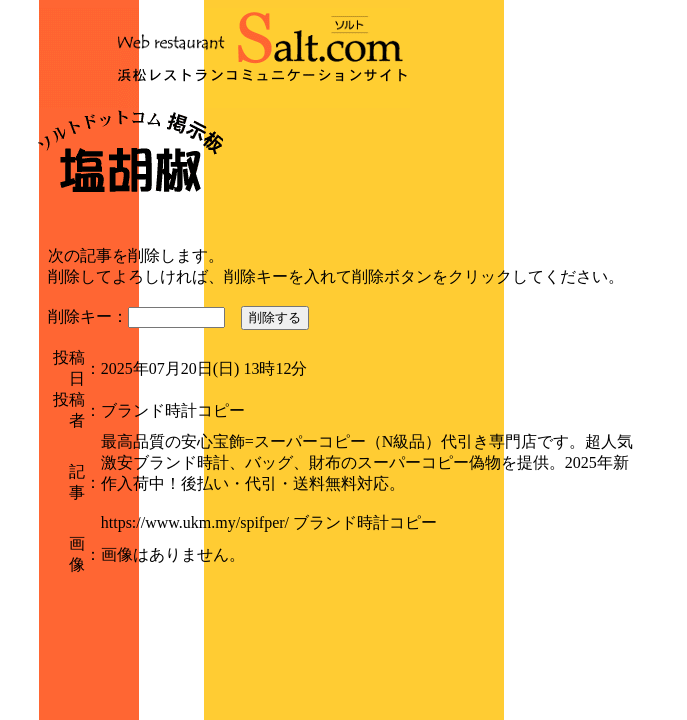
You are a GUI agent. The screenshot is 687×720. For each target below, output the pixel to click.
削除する (275, 317)
